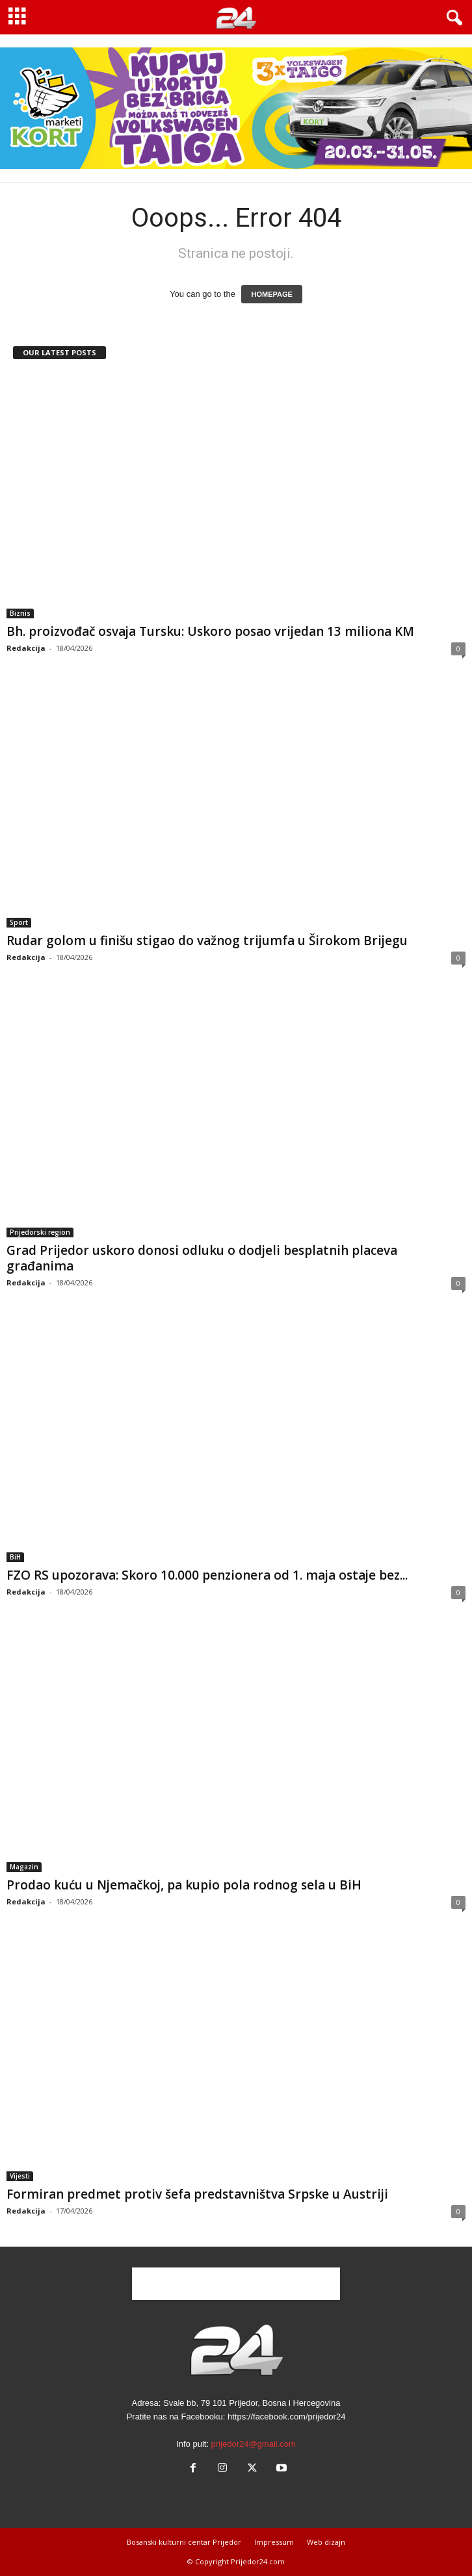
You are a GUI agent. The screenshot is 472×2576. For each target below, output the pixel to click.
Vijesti (20, 2175)
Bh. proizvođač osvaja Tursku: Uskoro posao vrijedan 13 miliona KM (210, 631)
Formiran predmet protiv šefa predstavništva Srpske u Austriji (197, 2194)
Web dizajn (326, 2542)
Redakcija (26, 648)
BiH (15, 1556)
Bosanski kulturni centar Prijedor (184, 2542)
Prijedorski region (40, 1232)
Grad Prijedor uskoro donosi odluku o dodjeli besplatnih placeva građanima (202, 1258)
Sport (19, 922)
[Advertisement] (236, 2283)
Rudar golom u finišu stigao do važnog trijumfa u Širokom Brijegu (207, 940)
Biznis (20, 613)
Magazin (24, 1866)
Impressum (274, 2542)
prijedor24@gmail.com (253, 2444)
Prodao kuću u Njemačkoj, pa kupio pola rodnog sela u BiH (184, 1884)
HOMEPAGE (271, 294)
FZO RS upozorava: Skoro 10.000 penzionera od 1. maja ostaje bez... (207, 1575)
